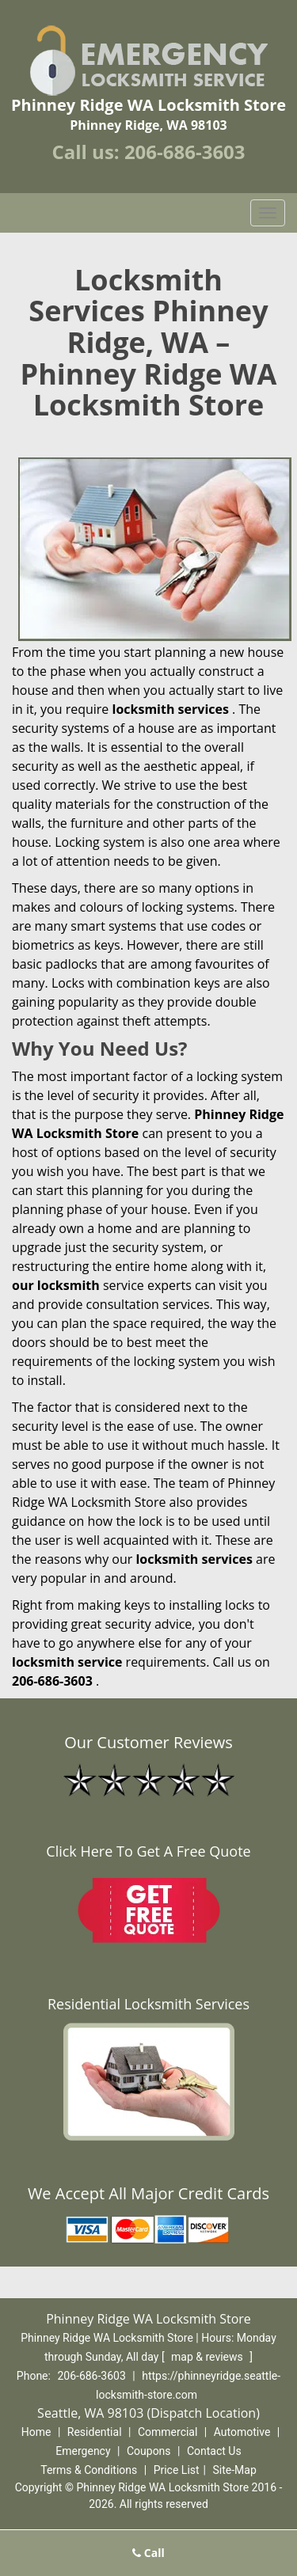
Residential (94, 2432)
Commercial (167, 2432)
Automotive (242, 2432)
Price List (177, 2470)
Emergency (82, 2451)
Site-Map (235, 2470)
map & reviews (208, 2356)
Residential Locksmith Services (148, 2003)
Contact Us (214, 2451)
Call (148, 2552)
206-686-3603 (185, 151)
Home (36, 2432)
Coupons (149, 2451)
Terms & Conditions (88, 2470)
